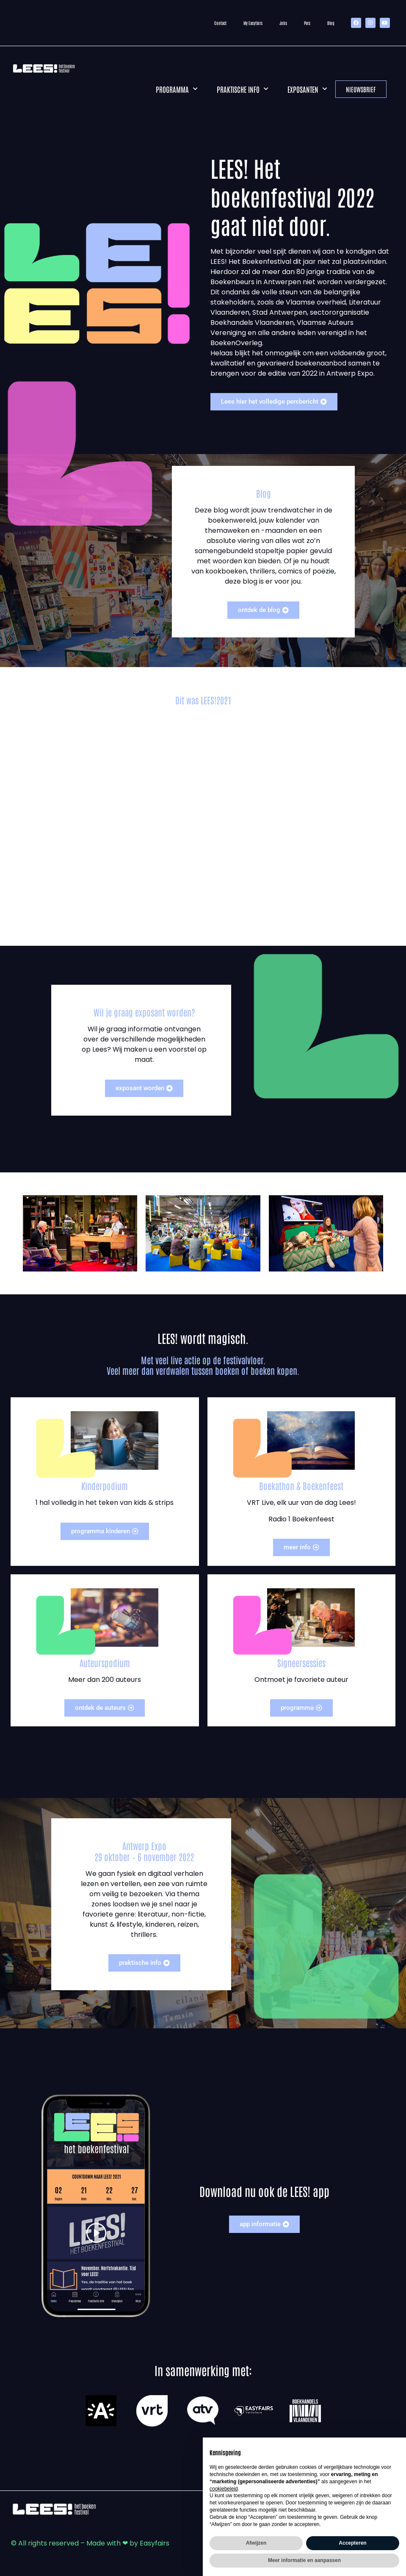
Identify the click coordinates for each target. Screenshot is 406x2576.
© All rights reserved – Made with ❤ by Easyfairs (90, 2543)
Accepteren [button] (352, 2543)
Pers (307, 22)
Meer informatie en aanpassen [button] (304, 2560)
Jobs (283, 22)
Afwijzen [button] (256, 2543)
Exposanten (307, 89)
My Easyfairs (252, 22)
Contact (220, 22)
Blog (330, 22)
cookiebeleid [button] (224, 2489)
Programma (176, 89)
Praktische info (242, 89)
